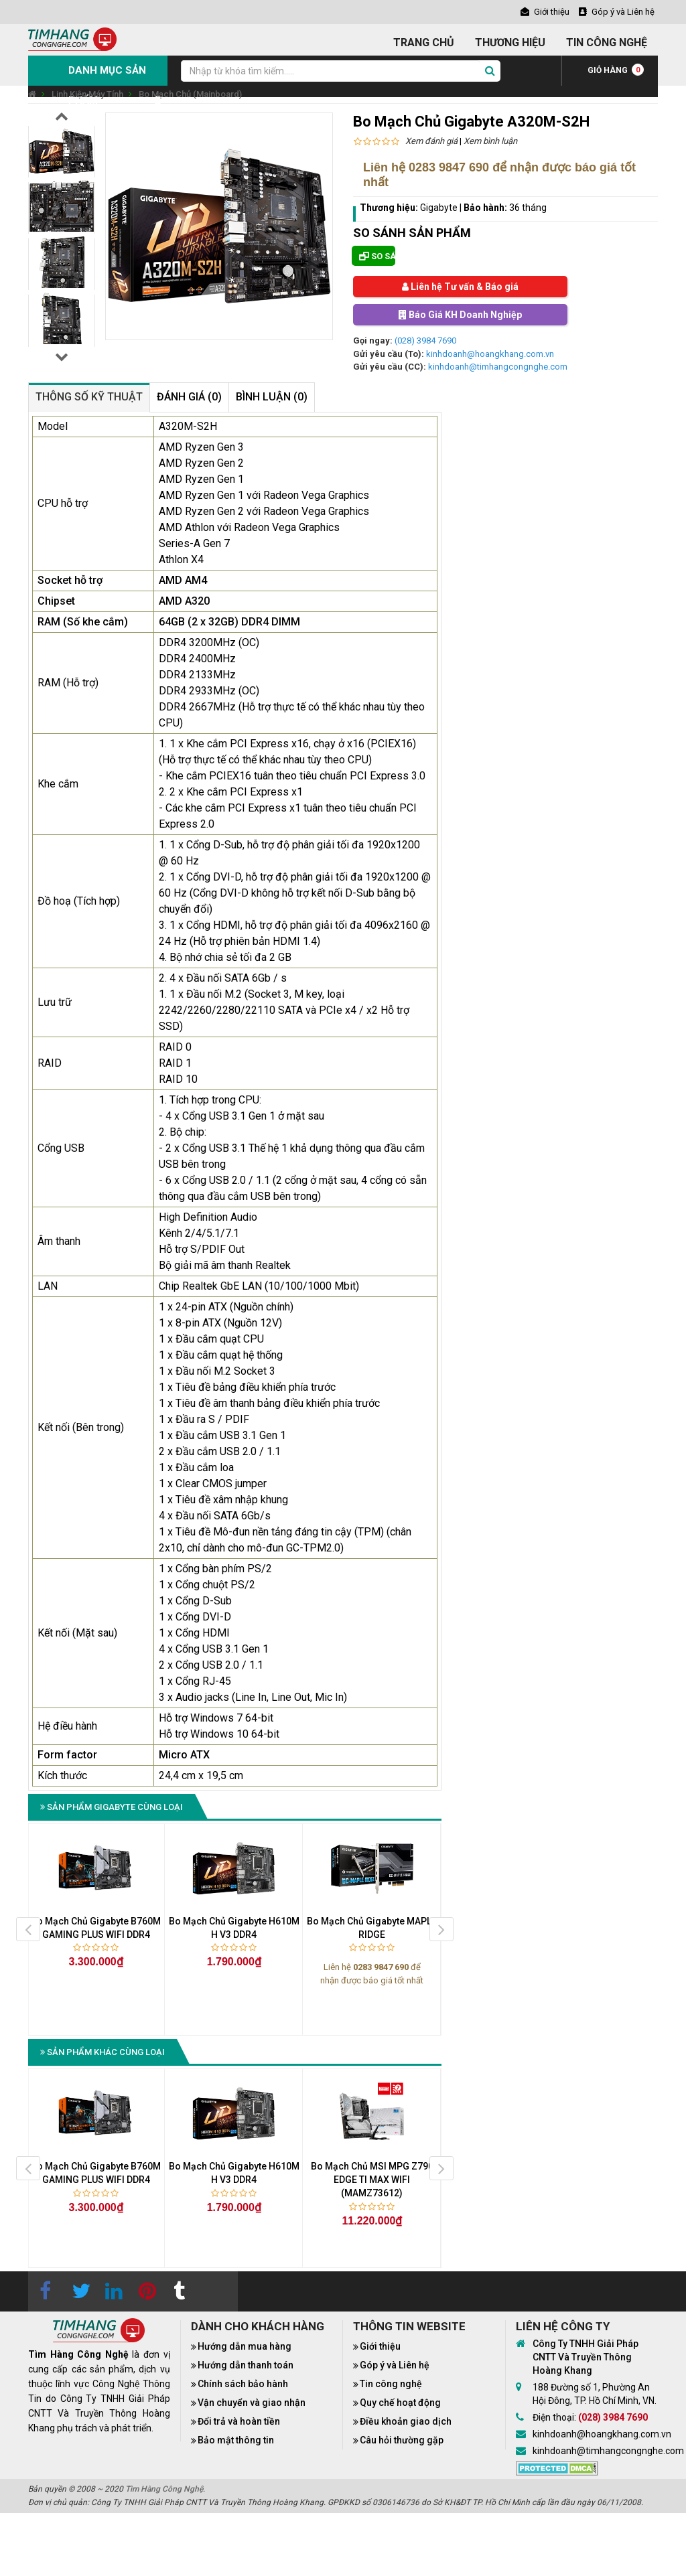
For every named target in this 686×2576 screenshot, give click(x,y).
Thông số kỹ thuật (89, 396)
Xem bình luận (490, 141)
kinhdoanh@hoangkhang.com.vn (490, 354)
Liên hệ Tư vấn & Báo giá (460, 286)
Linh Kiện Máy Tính (87, 94)
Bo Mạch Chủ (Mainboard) (190, 94)
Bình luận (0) (271, 396)
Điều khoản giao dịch (406, 2421)
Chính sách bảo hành (243, 2383)
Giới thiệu (380, 2346)
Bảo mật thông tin (236, 2440)
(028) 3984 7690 (425, 340)
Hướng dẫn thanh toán (245, 2365)
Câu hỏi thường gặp (401, 2440)
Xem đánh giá (431, 141)
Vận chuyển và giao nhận (251, 2402)
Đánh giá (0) (189, 396)
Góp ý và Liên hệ (394, 2365)
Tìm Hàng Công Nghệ (164, 2489)
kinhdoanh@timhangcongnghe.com (497, 367)
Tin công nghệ (391, 2383)
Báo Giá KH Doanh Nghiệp (460, 314)
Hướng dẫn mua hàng (244, 2346)
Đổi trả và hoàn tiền (239, 2421)
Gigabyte (439, 207)
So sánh (377, 256)
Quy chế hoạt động (400, 2402)
